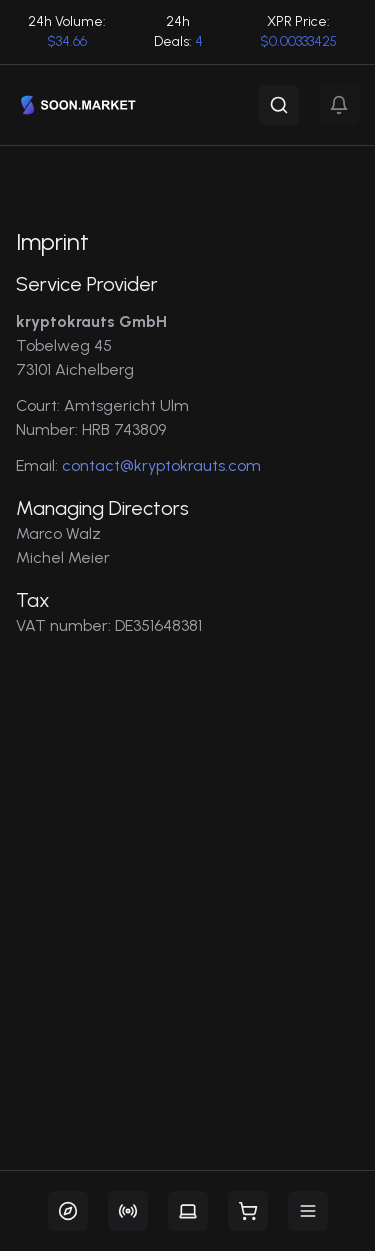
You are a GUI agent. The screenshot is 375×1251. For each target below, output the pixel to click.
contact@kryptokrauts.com (161, 465)
